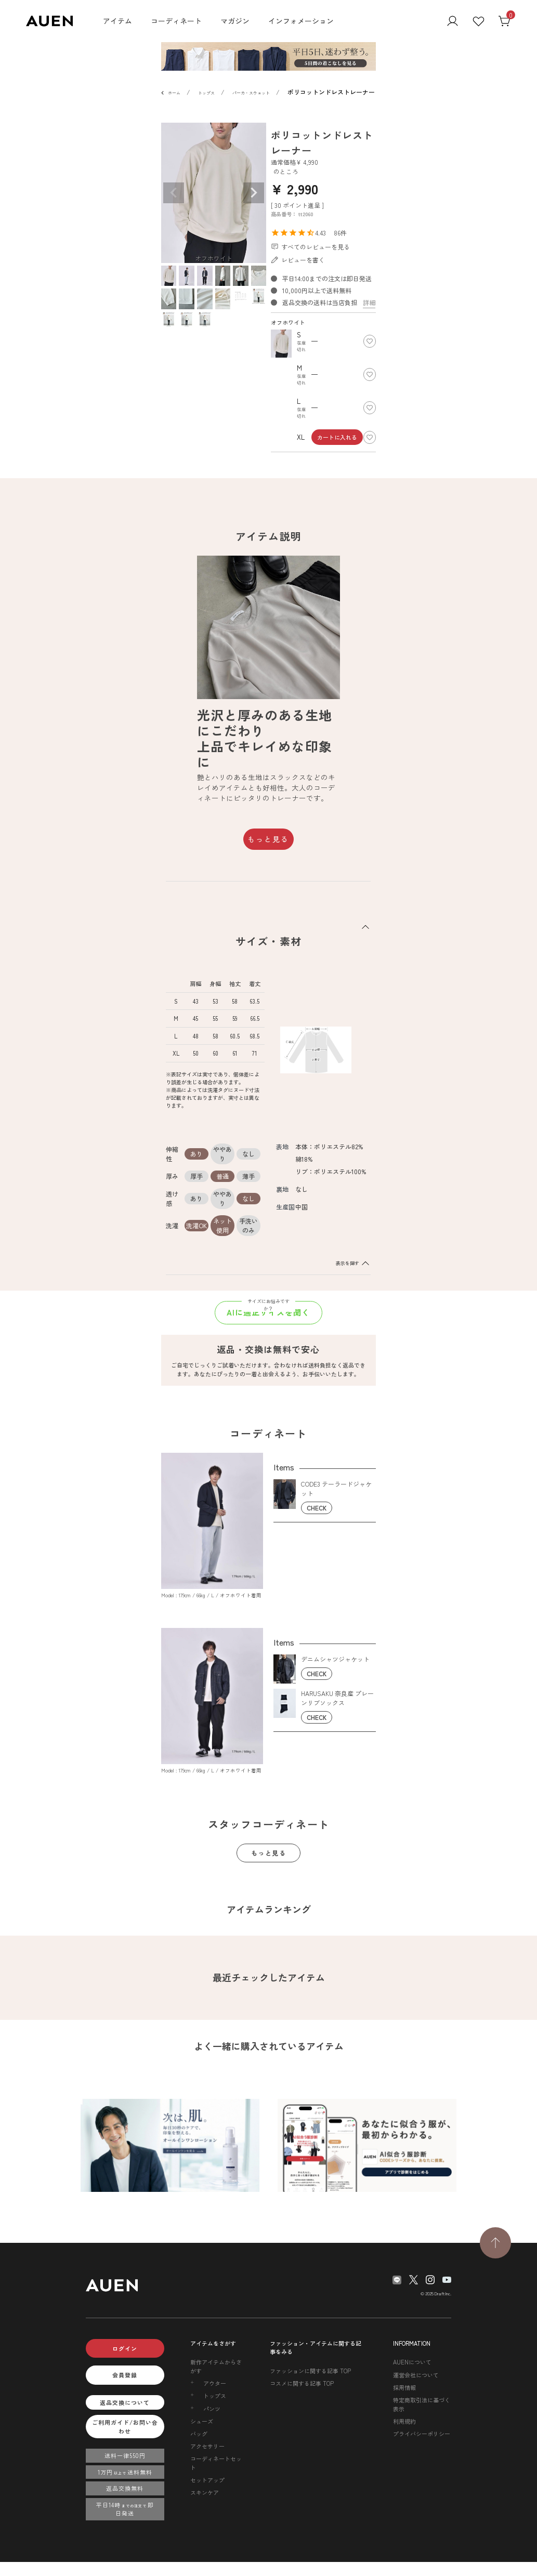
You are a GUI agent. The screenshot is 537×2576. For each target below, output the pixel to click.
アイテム (117, 21)
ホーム (174, 93)
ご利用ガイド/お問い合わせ (125, 2426)
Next (253, 192)
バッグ (198, 2433)
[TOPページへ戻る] (495, 2242)
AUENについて (412, 2362)
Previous (173, 192)
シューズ (201, 2421)
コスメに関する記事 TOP (302, 2383)
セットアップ (207, 2480)
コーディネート (176, 21)
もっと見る (268, 839)
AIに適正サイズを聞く (268, 1312)
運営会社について (416, 2375)
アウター (214, 2383)
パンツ (211, 2408)
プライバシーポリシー (421, 2433)
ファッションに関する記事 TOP (310, 2371)
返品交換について (125, 2402)
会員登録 (124, 2375)
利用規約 (404, 2421)
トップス (206, 93)
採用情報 (404, 2387)
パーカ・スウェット (251, 93)
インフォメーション (301, 21)
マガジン (235, 21)
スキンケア (204, 2492)
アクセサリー (207, 2446)
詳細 (369, 302)
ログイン (124, 2348)
